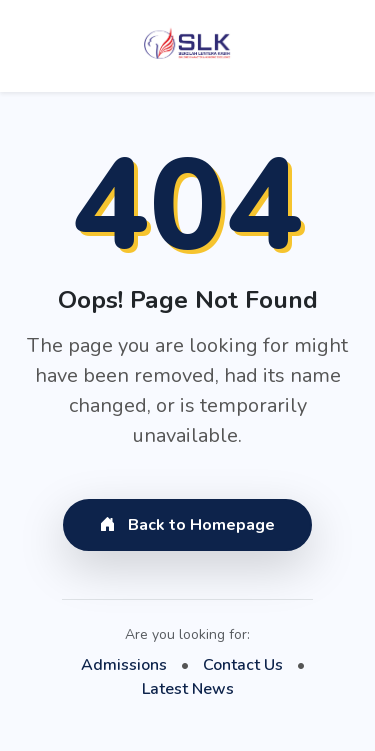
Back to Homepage (187, 525)
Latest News (188, 689)
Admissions (124, 665)
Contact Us (243, 665)
